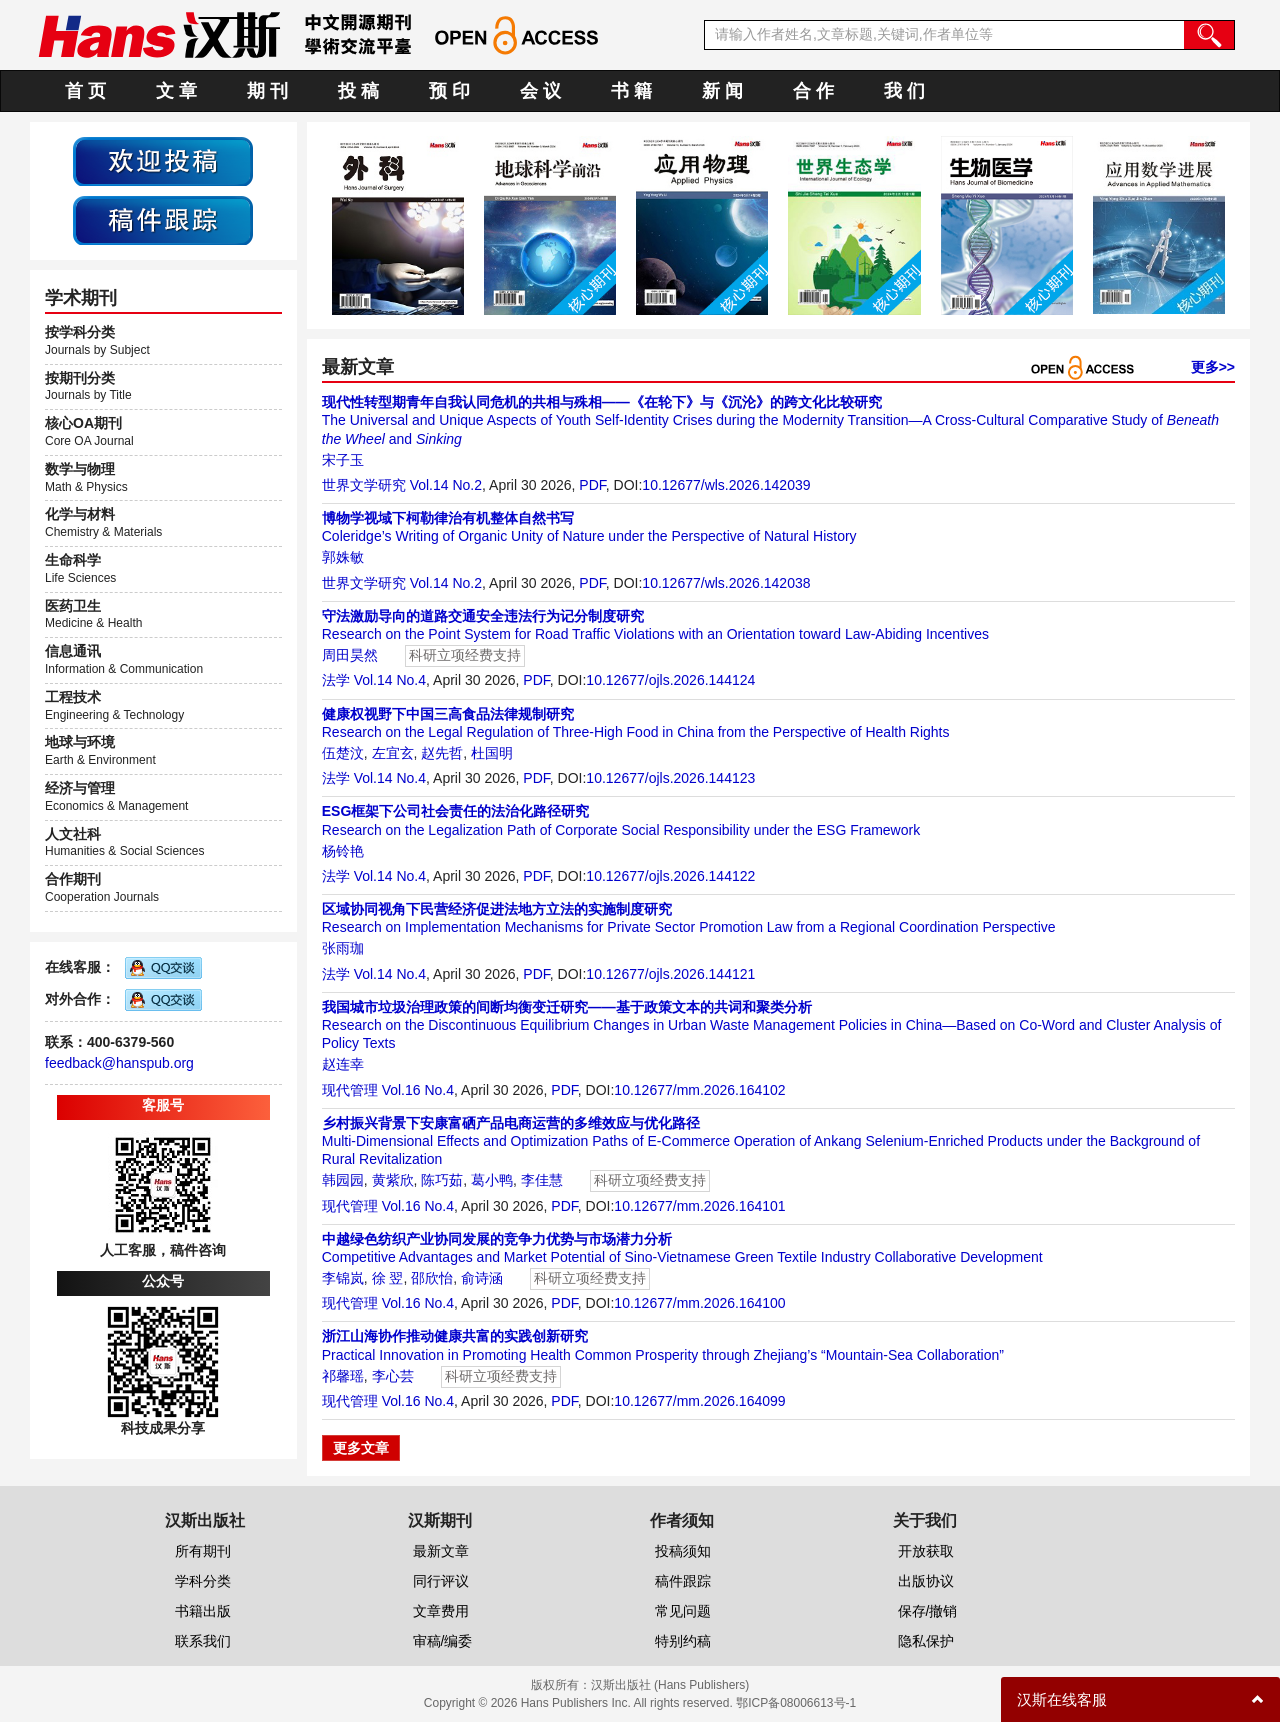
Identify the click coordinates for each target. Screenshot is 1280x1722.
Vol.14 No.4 (390, 680)
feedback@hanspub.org (119, 1063)
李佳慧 (542, 1180)
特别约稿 (683, 1641)
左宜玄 (393, 753)
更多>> (1213, 367)
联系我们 (203, 1641)
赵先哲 (442, 753)
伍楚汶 (343, 753)
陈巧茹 (442, 1180)
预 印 (449, 91)
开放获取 (926, 1551)
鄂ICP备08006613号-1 (796, 1703)
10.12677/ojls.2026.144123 (670, 778)
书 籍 (631, 91)
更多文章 (361, 1448)
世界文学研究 (364, 485)
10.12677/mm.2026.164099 (699, 1401)
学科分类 (203, 1581)
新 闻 (722, 91)
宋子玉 (343, 460)
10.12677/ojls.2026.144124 (670, 680)
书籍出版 (203, 1611)
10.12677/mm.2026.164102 (699, 1090)
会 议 (540, 91)
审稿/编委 (443, 1641)
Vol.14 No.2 (446, 485)
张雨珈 (343, 948)
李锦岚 (343, 1278)
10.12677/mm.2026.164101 (699, 1206)
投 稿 (358, 91)
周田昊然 (350, 655)
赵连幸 (343, 1064)
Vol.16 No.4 (418, 1090)
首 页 (85, 91)
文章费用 (441, 1611)
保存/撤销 (928, 1611)
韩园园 (343, 1180)
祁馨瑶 (343, 1376)
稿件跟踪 (683, 1581)
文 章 (176, 91)
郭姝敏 (343, 557)
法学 (336, 680)
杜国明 (492, 753)
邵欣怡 (432, 1278)
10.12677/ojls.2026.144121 (670, 974)
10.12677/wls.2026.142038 (726, 583)
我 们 (904, 91)
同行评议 (441, 1581)
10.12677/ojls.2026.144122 (670, 876)
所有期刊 (203, 1551)
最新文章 (441, 1551)
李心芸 (393, 1376)
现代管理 (350, 1090)
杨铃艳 (343, 851)
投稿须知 (683, 1551)
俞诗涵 (482, 1278)
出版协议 (926, 1581)
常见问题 (683, 1611)
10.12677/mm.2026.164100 (699, 1303)
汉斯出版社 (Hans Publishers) (670, 1685)
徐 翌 (388, 1278)
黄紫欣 (393, 1180)
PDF (592, 485)
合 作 (813, 91)
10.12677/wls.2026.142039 (726, 485)
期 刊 (267, 91)
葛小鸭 (492, 1180)
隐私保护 (926, 1641)
